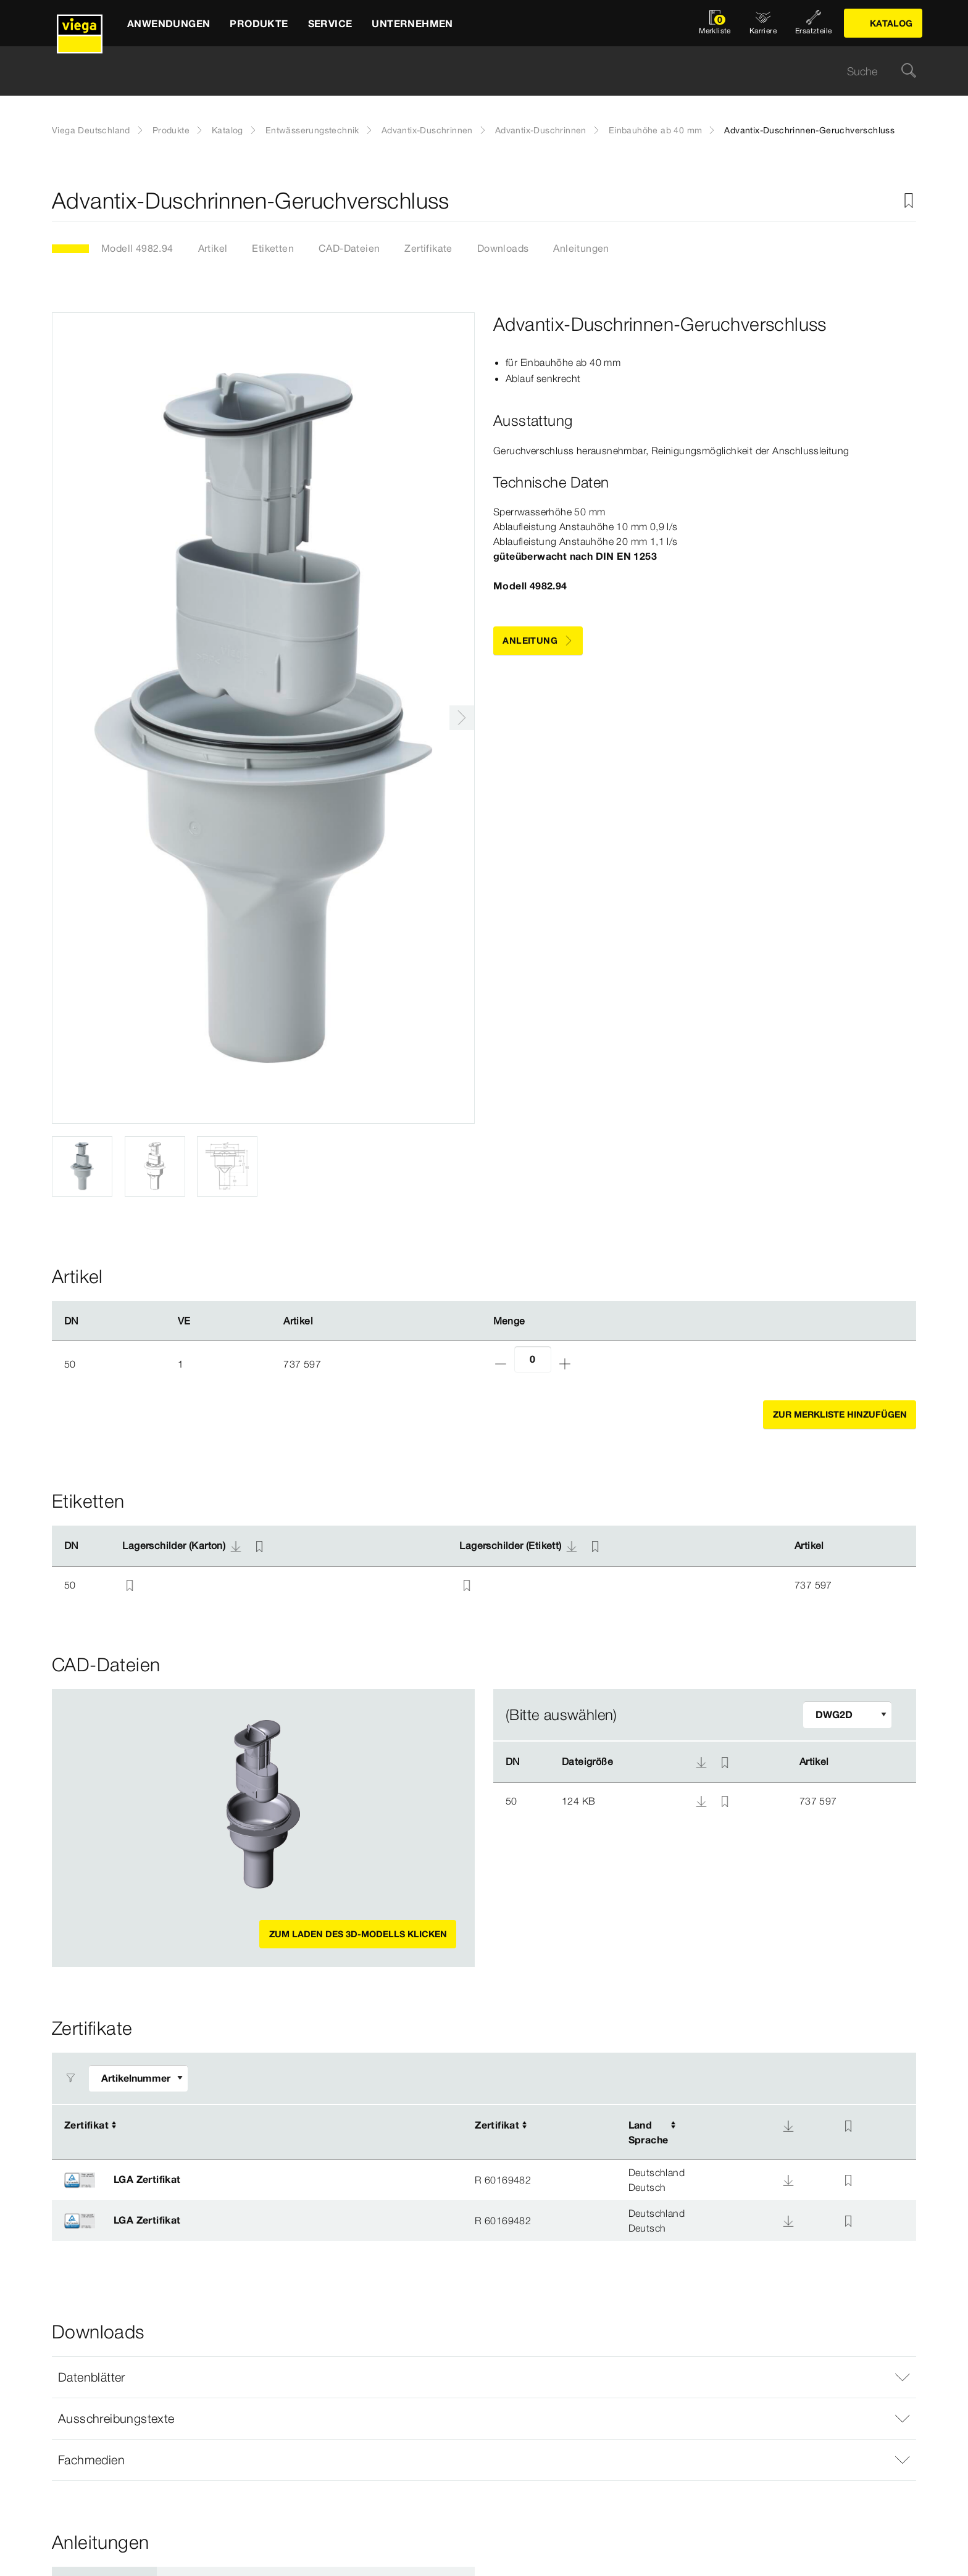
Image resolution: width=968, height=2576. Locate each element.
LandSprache (648, 2132)
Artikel (213, 248)
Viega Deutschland (91, 130)
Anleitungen (581, 248)
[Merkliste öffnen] (715, 23)
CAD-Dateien (349, 248)
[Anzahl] (532, 1359)
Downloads (503, 248)
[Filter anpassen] (847, 1714)
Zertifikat (86, 2125)
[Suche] (908, 71)
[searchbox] (473, 71)
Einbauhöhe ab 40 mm (656, 130)
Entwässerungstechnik (312, 130)
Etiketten (273, 248)
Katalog (227, 130)
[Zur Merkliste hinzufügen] (908, 200)
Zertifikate (428, 248)
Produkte (171, 130)
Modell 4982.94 (137, 248)
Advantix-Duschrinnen (427, 130)
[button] (484, 2377)
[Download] (788, 2126)
